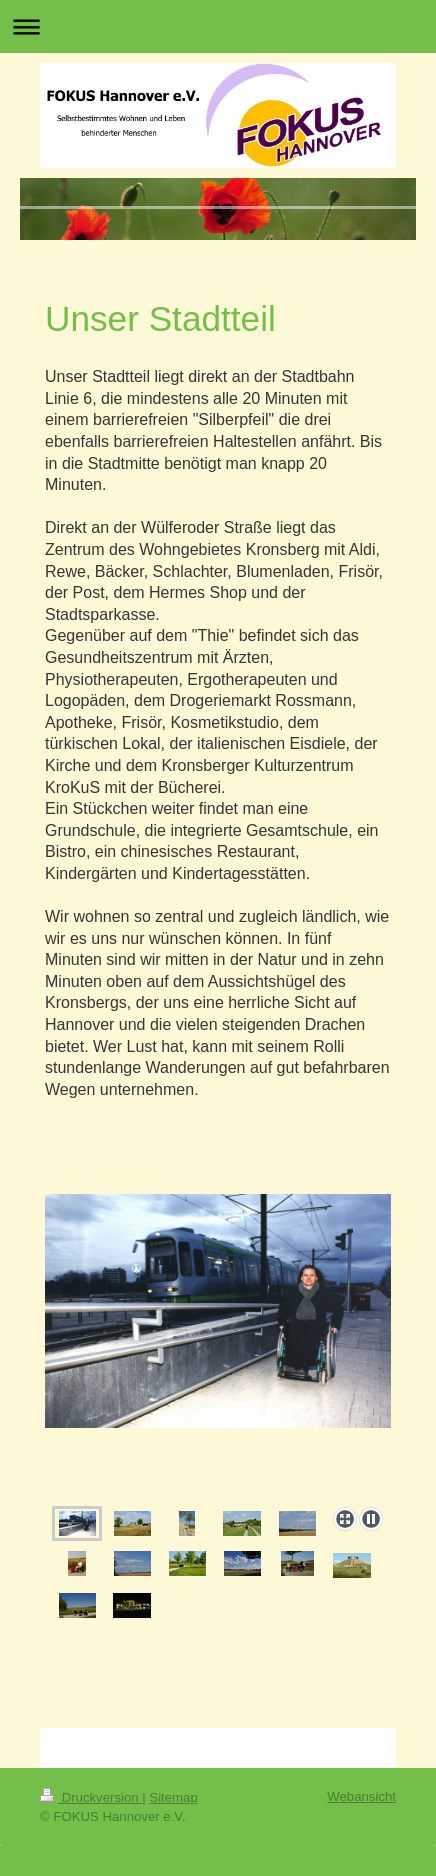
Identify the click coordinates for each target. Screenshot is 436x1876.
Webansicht (361, 1796)
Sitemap (173, 1797)
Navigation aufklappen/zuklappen (218, 26)
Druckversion (91, 1797)
